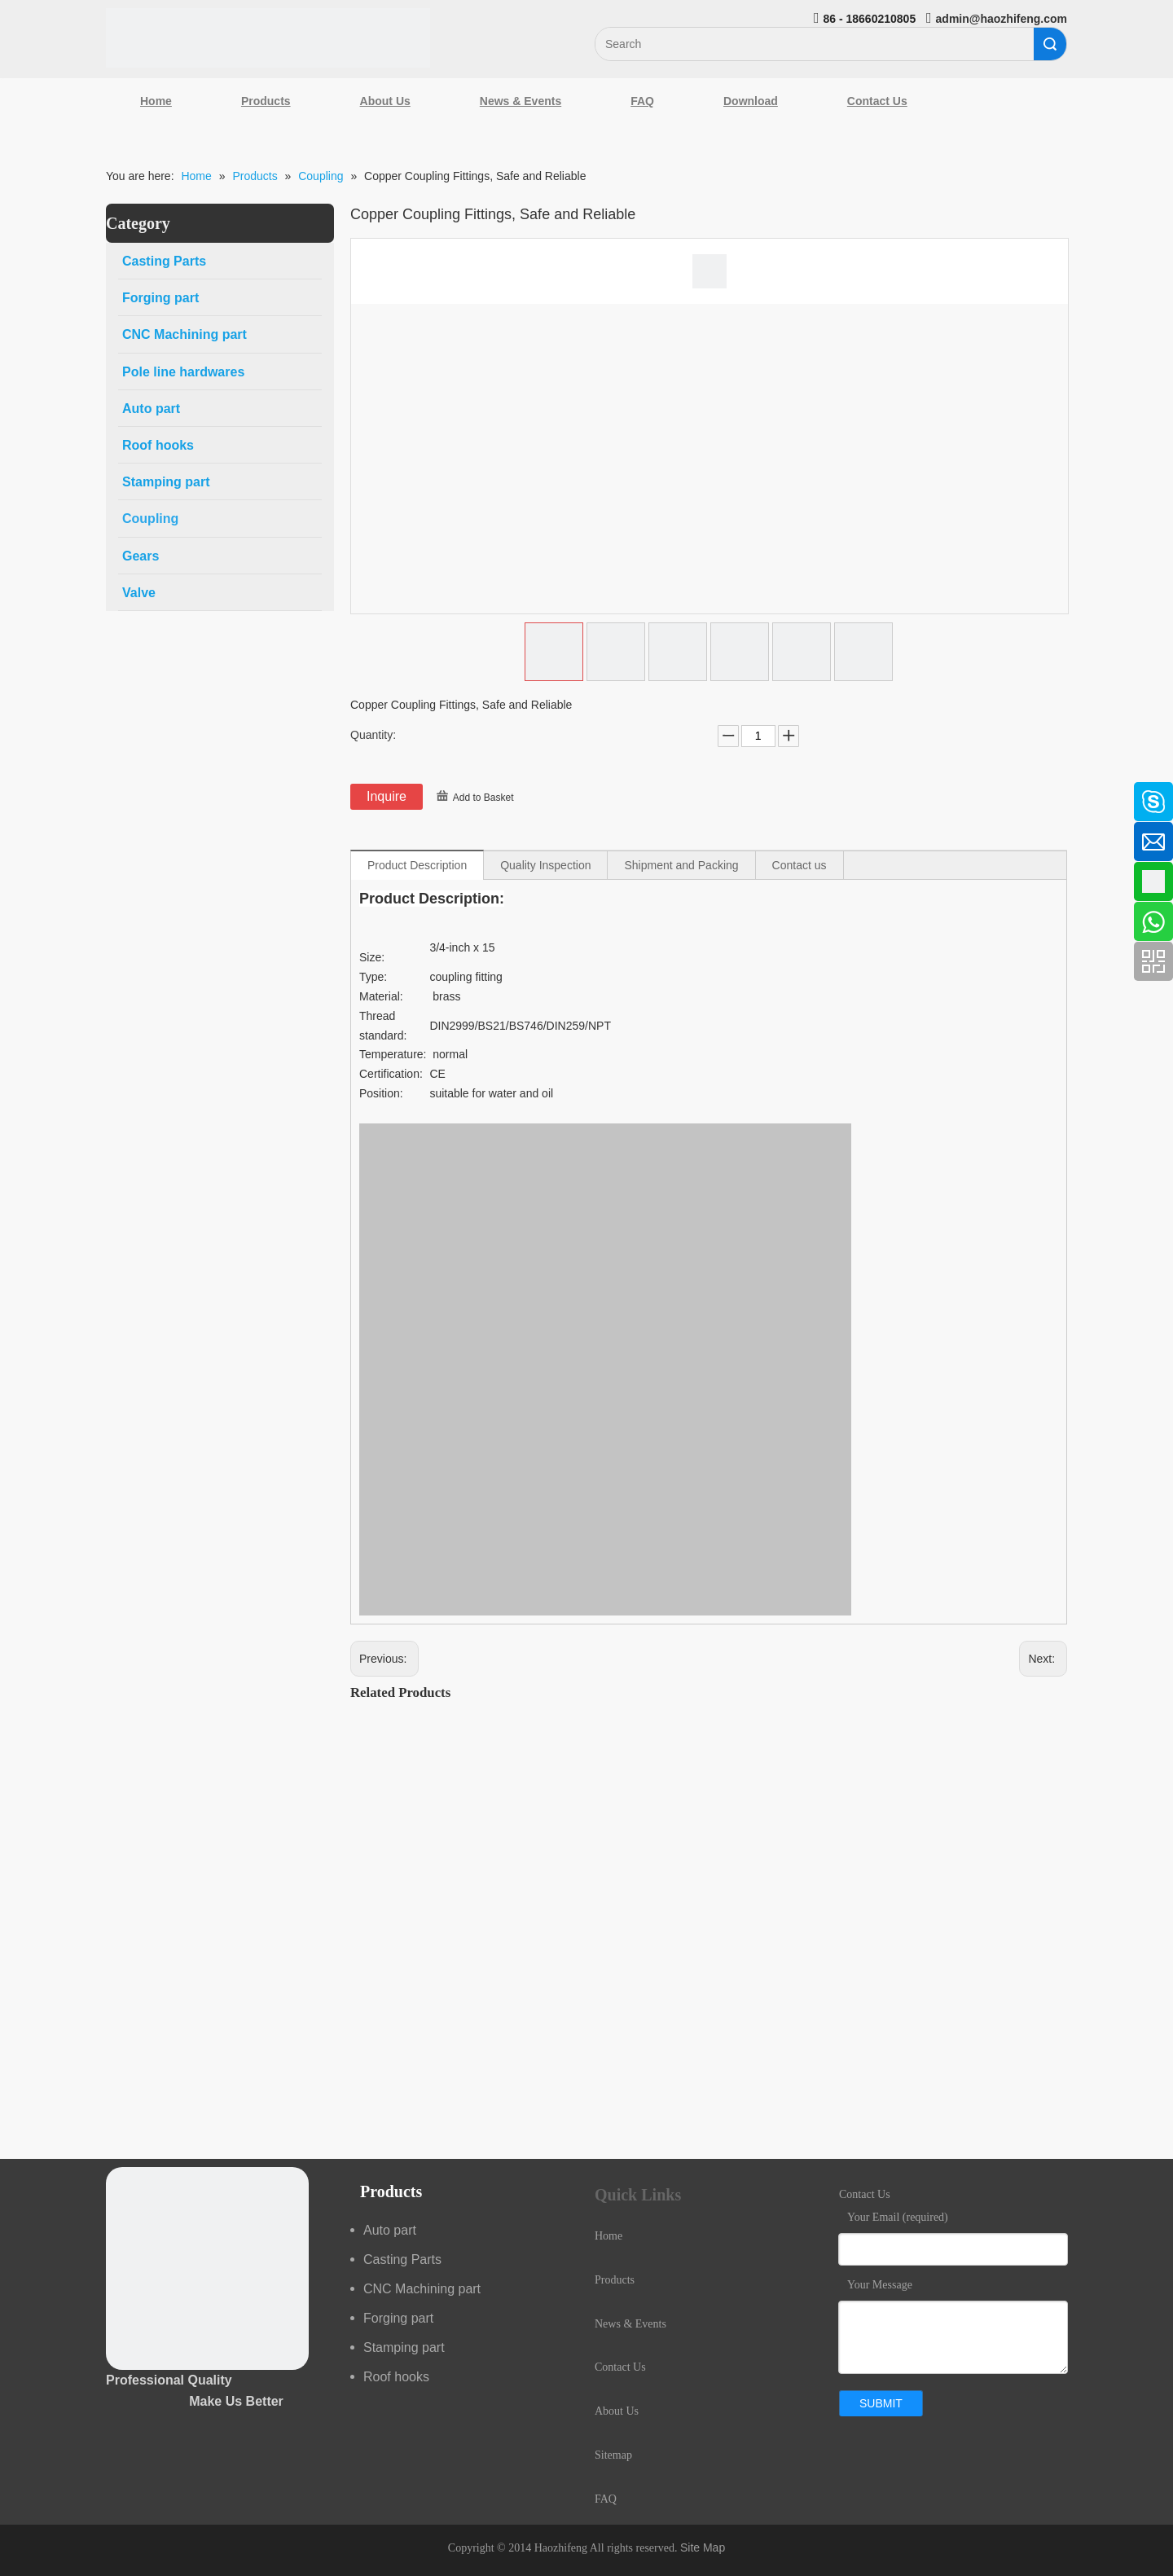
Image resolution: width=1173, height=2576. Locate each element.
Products (266, 101)
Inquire (386, 796)
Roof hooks (396, 2377)
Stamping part (404, 2347)
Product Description (417, 865)
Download (750, 101)
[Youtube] (20, 923)
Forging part (398, 2318)
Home (156, 101)
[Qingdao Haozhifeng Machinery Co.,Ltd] (268, 38)
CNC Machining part (422, 2289)
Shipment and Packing (681, 865)
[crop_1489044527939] (207, 2268)
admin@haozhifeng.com (1001, 18)
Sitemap (613, 2455)
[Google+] (20, 879)
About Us (385, 101)
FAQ (642, 101)
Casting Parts (402, 2259)
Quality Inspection (545, 865)
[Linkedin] (20, 836)
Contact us (799, 865)
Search (1050, 44)
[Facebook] (20, 793)
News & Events (520, 101)
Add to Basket (483, 797)
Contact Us (877, 101)
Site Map (702, 2547)
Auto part (389, 2230)
